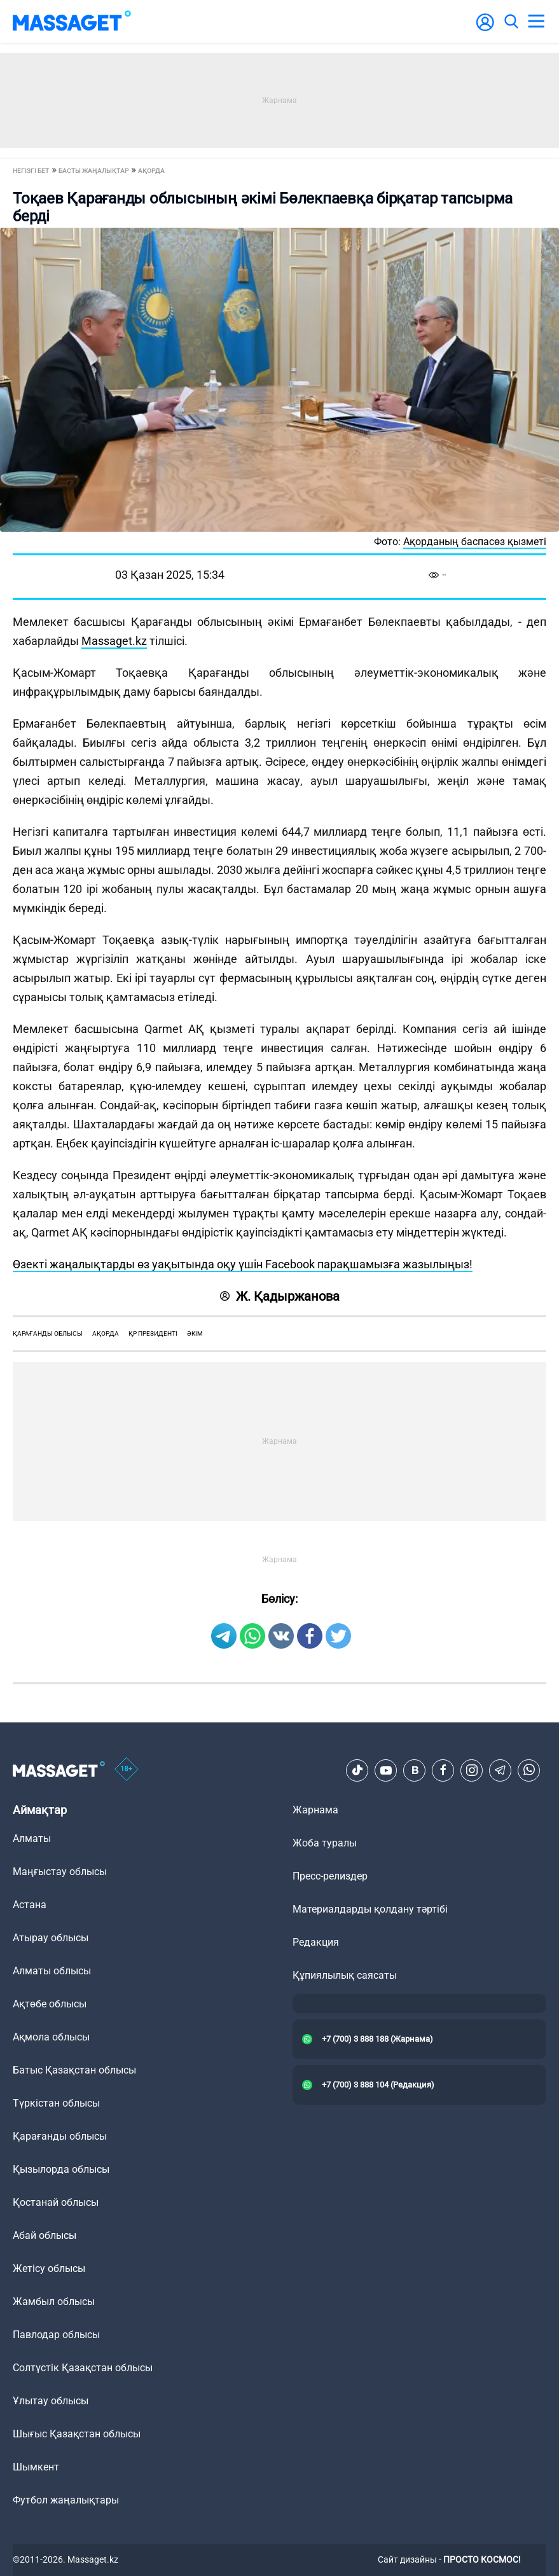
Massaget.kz (114, 640)
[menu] (536, 21)
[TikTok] (357, 1770)
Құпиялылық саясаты (345, 1975)
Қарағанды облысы (60, 2136)
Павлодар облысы (56, 2335)
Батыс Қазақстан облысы (74, 2070)
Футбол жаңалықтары (66, 2500)
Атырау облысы (50, 1938)
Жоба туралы (325, 1843)
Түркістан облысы (56, 2103)
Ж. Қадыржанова (280, 1296)
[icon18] (126, 1770)
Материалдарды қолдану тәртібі (370, 1909)
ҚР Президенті (152, 1333)
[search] (510, 21)
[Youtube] (386, 1770)
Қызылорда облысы (61, 2169)
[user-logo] (485, 29)
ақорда (105, 1333)
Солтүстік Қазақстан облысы (83, 2368)
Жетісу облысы (49, 2268)
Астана (29, 1905)
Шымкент (36, 2467)
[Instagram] (472, 1770)
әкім (195, 1333)
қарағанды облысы (48, 1333)
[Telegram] (500, 1770)
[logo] (72, 21)
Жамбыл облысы (54, 2302)
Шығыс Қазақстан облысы (77, 2434)
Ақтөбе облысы (49, 2004)
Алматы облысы (52, 1971)
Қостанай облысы (56, 2202)
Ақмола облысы (51, 2037)
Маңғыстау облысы (60, 1872)
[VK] (414, 1770)
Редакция (316, 1942)
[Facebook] (443, 1770)
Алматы (32, 1838)
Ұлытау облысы (50, 2401)
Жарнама (315, 1810)
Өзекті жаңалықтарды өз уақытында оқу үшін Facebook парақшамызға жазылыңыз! (243, 1264)
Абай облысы (44, 2235)
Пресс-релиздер (330, 1876)
